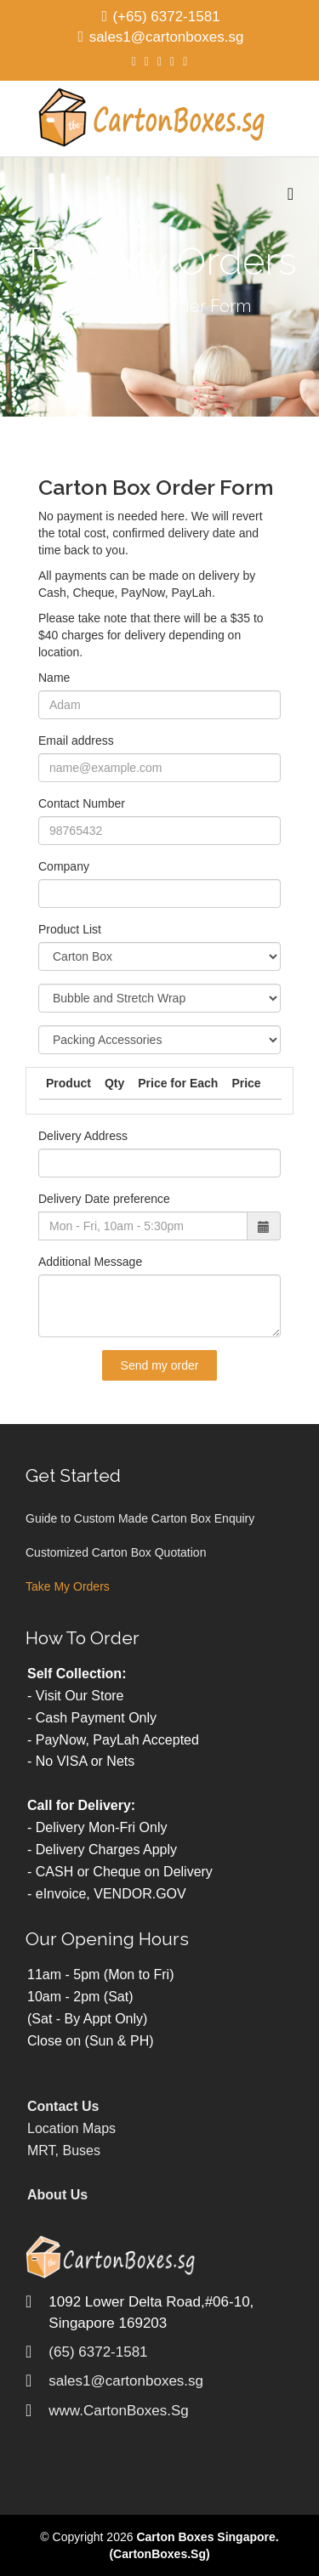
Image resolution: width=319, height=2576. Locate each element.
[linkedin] (172, 61)
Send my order (160, 1365)
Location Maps (71, 2128)
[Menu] (290, 194)
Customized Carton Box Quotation (116, 1552)
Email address (76, 740)
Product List (69, 929)
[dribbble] (185, 61)
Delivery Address (83, 1136)
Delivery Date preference (104, 1199)
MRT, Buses (63, 2150)
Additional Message (90, 1261)
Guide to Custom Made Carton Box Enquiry (140, 1518)
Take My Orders (68, 1586)
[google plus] (159, 61)
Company (63, 866)
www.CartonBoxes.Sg (118, 2411)
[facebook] (134, 61)
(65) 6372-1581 (97, 2352)
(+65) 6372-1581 (165, 17)
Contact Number (81, 803)
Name (54, 677)
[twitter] (147, 61)
